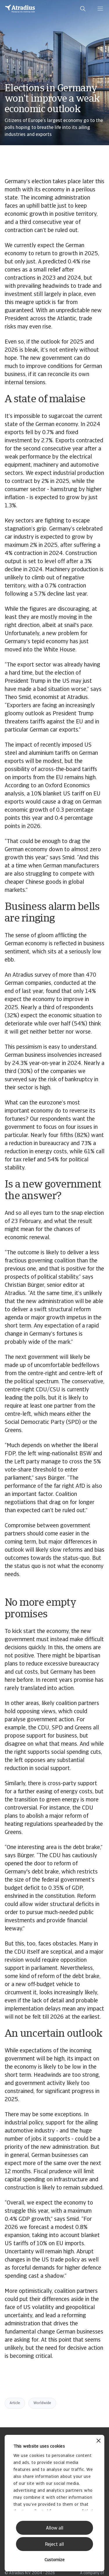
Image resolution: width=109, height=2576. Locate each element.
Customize (54, 2560)
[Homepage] (20, 9)
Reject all (54, 2544)
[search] (82, 8)
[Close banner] (99, 2441)
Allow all (54, 2528)
